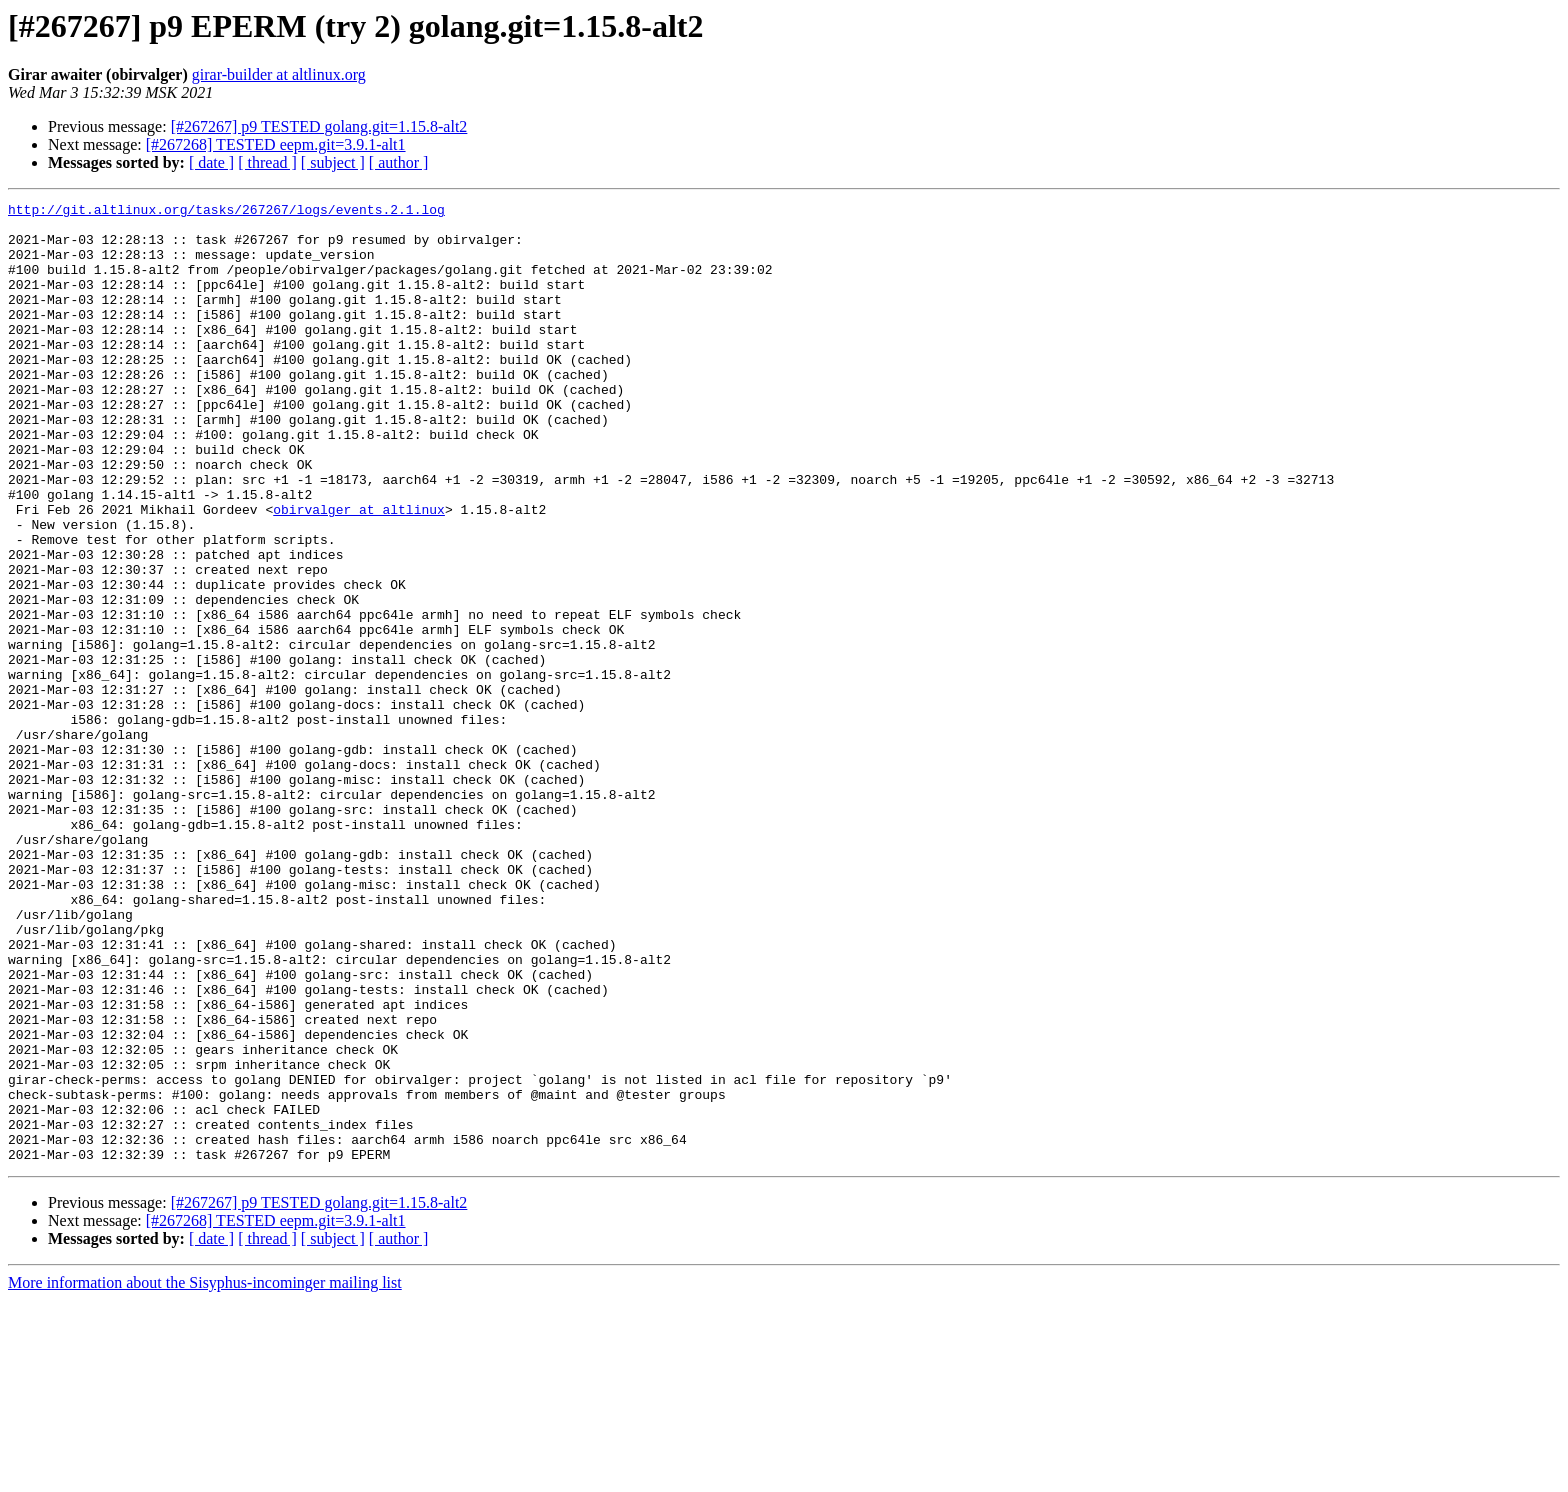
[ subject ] (333, 162)
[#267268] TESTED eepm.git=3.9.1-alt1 (276, 144)
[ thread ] (267, 162)
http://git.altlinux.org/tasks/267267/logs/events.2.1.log (226, 212)
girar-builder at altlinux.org (279, 74)
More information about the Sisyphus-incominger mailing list (205, 1474)
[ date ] (211, 162)
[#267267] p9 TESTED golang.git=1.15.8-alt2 (319, 126)
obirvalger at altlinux (359, 572)
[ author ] (399, 162)
